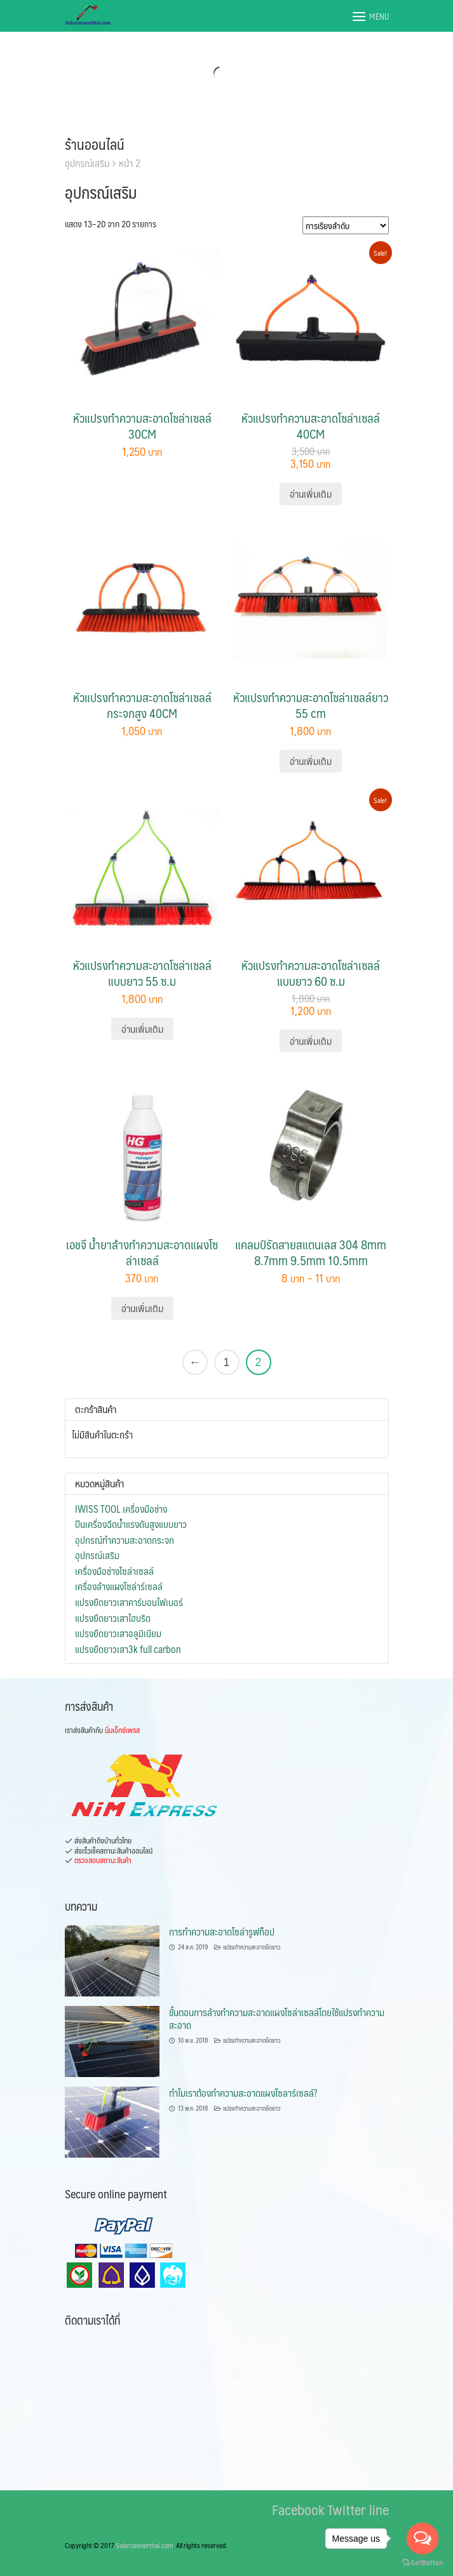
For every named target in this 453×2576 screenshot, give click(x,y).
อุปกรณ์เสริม (97, 1555)
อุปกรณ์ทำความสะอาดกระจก (124, 1540)
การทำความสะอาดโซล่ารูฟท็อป (221, 1931)
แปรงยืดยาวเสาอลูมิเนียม (118, 1633)
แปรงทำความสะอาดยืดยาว (251, 1947)
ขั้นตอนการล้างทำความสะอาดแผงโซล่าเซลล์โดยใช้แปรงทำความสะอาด (276, 2018)
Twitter (346, 2509)
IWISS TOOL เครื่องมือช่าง (121, 1509)
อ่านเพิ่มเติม (311, 493)
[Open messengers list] (422, 2538)
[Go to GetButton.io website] (422, 2563)
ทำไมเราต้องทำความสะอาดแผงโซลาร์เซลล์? (243, 2092)
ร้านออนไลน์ (95, 144)
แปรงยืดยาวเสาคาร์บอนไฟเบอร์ (129, 1602)
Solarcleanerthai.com (144, 2545)
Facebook (298, 2509)
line (379, 2509)
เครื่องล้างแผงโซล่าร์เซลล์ (119, 1586)
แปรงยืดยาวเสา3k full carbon (128, 1649)
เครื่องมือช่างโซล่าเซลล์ (114, 1571)
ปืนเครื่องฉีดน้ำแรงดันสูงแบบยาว (131, 1524)
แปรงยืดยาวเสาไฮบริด (113, 1618)
